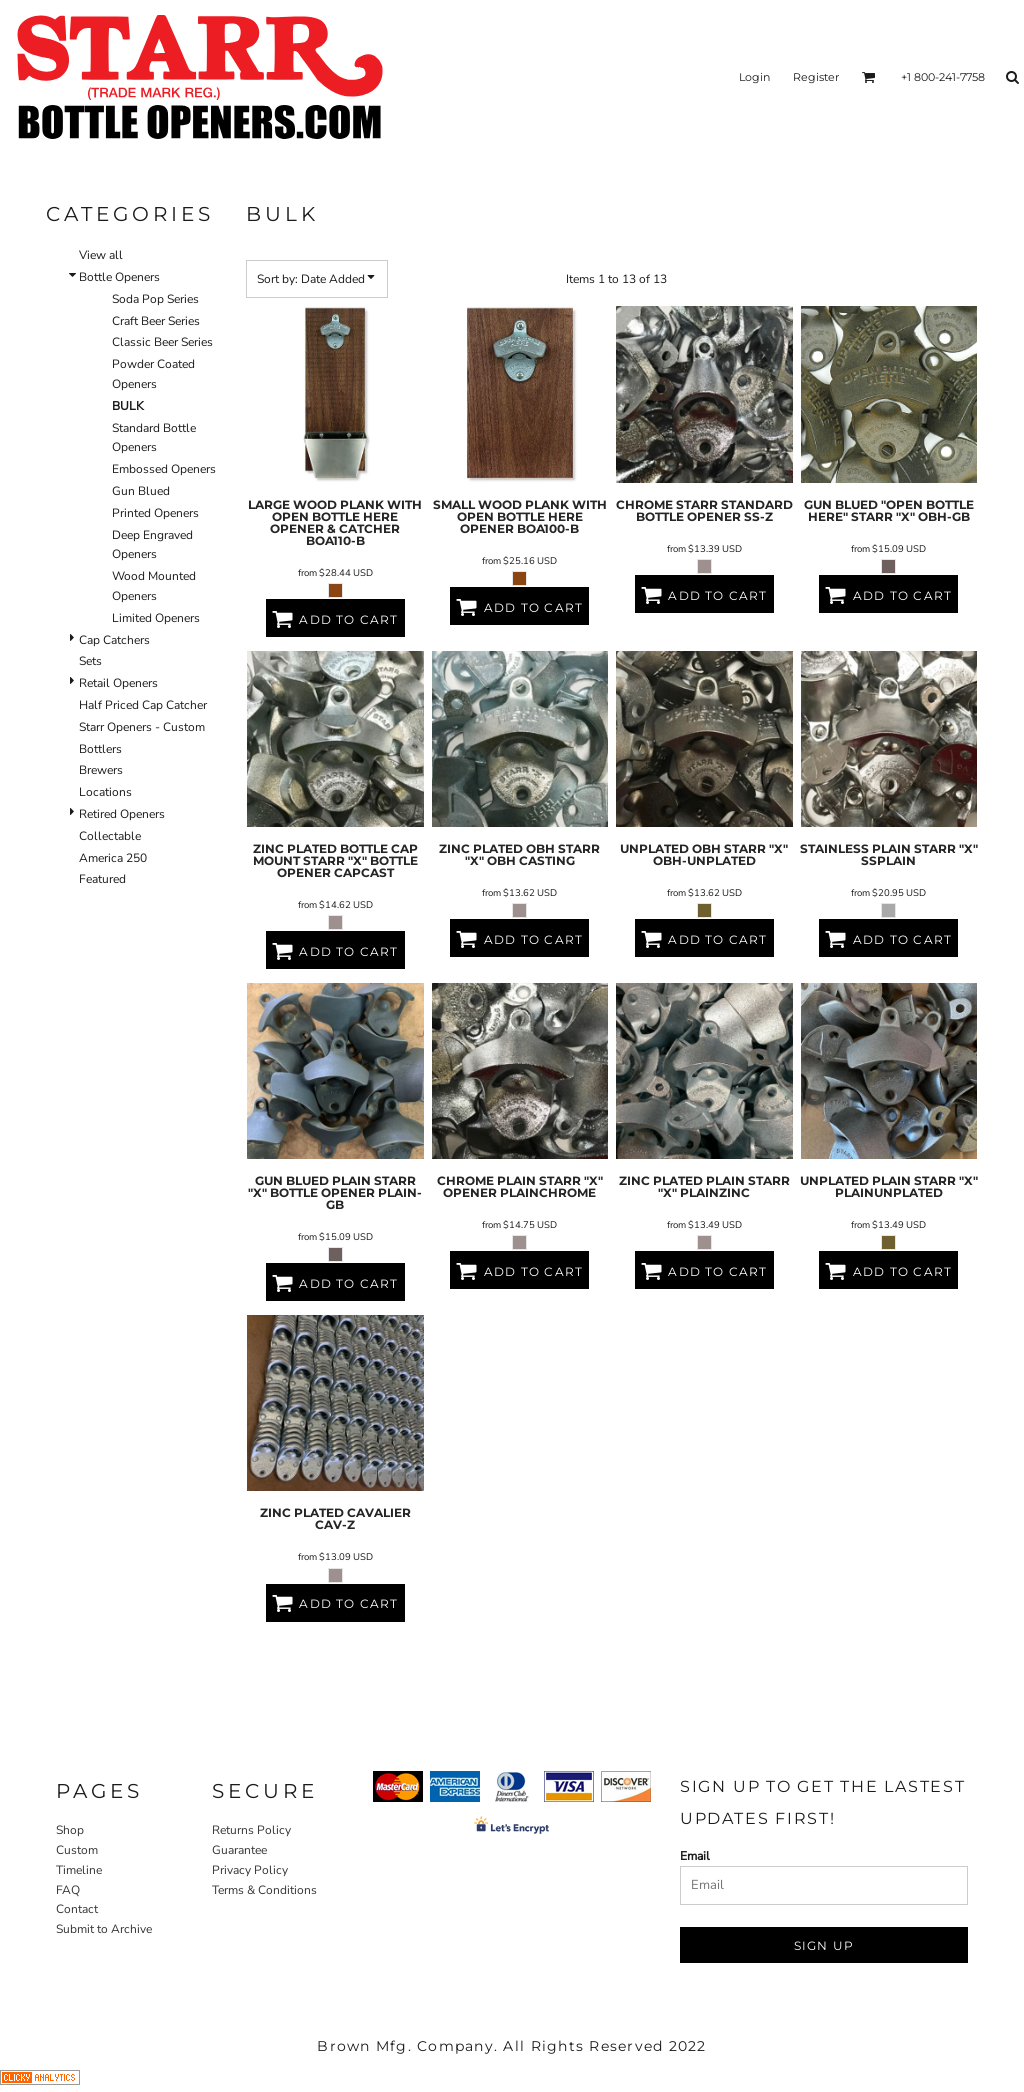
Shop (70, 1830)
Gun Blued (141, 491)
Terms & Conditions (264, 1890)
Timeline (79, 1870)
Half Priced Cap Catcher (143, 705)
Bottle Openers (119, 277)
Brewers (101, 770)
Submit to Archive (104, 1929)
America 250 (113, 858)
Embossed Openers (164, 469)
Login (754, 77)
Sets (90, 661)
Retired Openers (122, 814)
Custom (77, 1850)
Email (695, 1856)
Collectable (110, 836)
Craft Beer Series (156, 321)
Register (816, 77)
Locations (105, 792)
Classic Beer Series (162, 342)
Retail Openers (118, 683)
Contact (77, 1909)
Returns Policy (251, 1830)
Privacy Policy (250, 1870)
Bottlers (100, 749)
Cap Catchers (114, 640)
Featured (102, 879)
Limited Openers (156, 618)
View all (101, 255)
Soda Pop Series (155, 299)
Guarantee (239, 1850)
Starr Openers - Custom (142, 727)
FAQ (68, 1890)
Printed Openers (155, 513)
